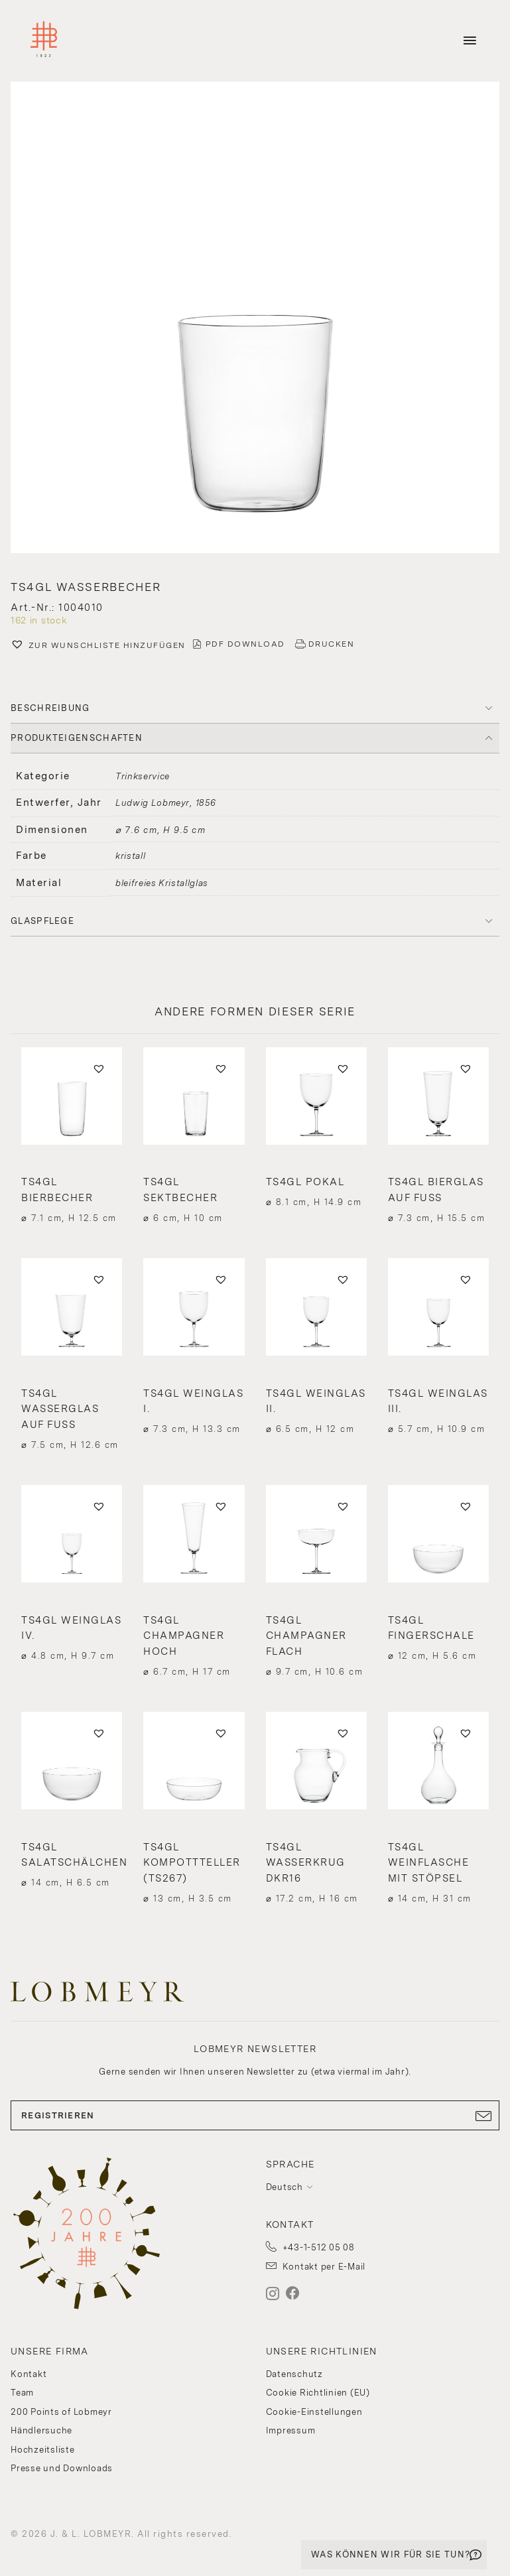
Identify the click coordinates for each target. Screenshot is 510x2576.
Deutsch (284, 2187)
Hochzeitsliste (43, 2450)
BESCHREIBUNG (50, 708)
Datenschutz (294, 2374)
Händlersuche (41, 2430)
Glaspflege (42, 921)
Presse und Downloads (62, 2468)
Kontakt (28, 2374)
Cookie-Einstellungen (314, 2412)
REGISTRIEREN (255, 2115)
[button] (98, 646)
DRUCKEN (331, 644)
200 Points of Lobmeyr (61, 2412)
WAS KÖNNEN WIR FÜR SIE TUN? (390, 2554)
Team (22, 2393)
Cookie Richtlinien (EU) (318, 2393)
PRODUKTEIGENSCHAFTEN (77, 738)
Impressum (291, 2430)
